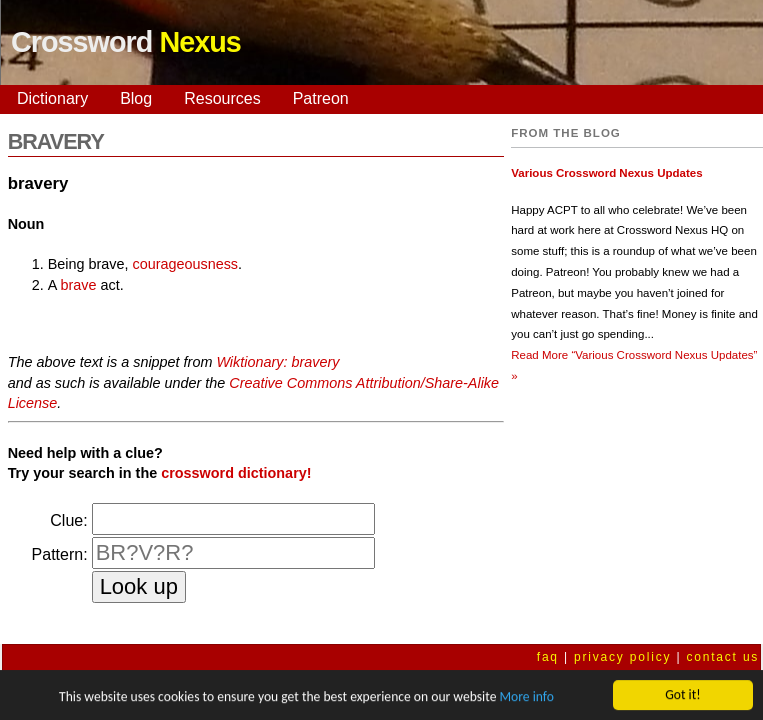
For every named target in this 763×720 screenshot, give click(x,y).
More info (526, 698)
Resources (222, 98)
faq (548, 657)
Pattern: (60, 554)
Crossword (126, 42)
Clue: (68, 520)
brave (78, 285)
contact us (722, 657)
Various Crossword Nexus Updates (606, 173)
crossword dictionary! (236, 473)
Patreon (321, 98)
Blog (136, 98)
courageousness (185, 264)
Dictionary (52, 98)
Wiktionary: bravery (277, 362)
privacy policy (622, 657)
